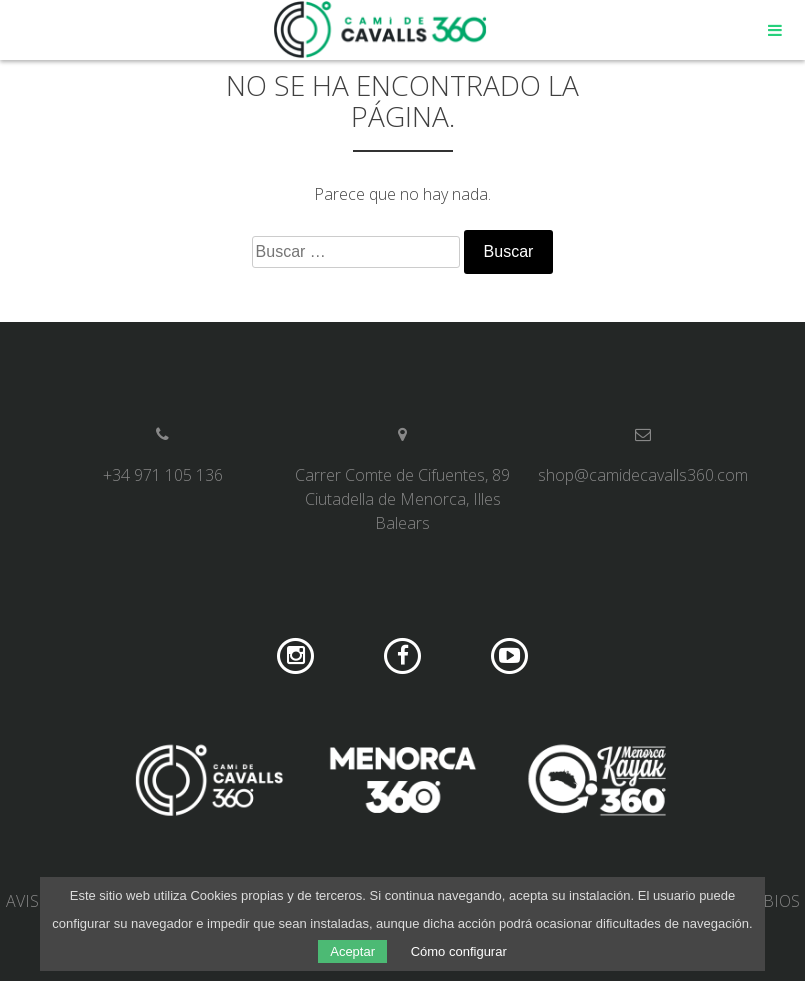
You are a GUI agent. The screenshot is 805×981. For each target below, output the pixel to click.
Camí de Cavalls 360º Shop (381, 30)
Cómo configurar (459, 951)
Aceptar (352, 951)
